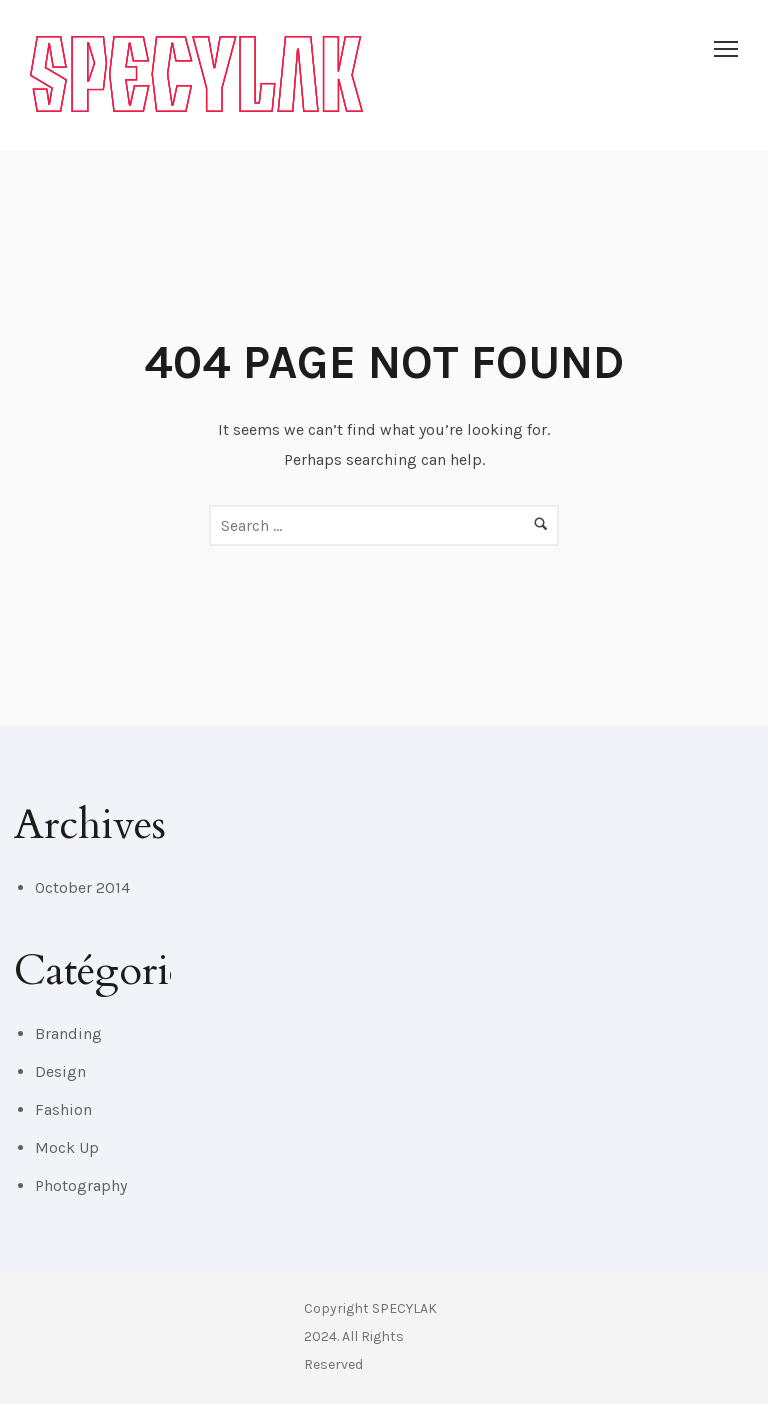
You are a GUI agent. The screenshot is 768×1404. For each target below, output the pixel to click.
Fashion (63, 1109)
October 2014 (82, 887)
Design (60, 1071)
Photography (81, 1185)
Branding (68, 1033)
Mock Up (67, 1147)
